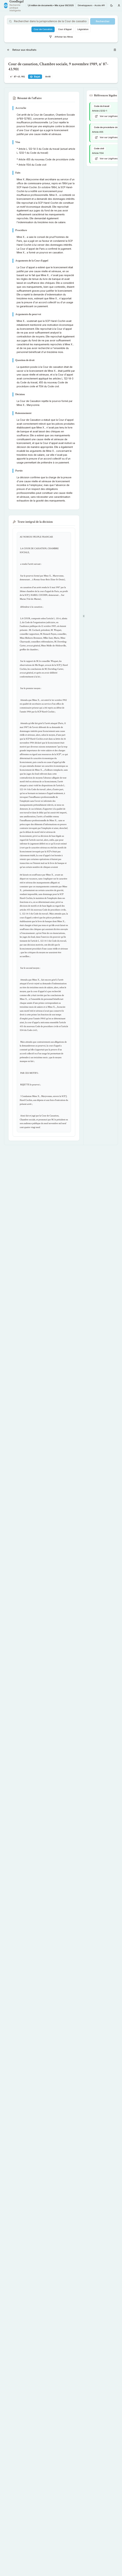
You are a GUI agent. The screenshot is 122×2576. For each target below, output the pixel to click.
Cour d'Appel (65, 29)
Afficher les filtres (61, 37)
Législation (82, 29)
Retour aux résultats (21, 49)
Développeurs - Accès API (91, 5)
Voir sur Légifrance (107, 116)
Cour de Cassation (43, 29)
